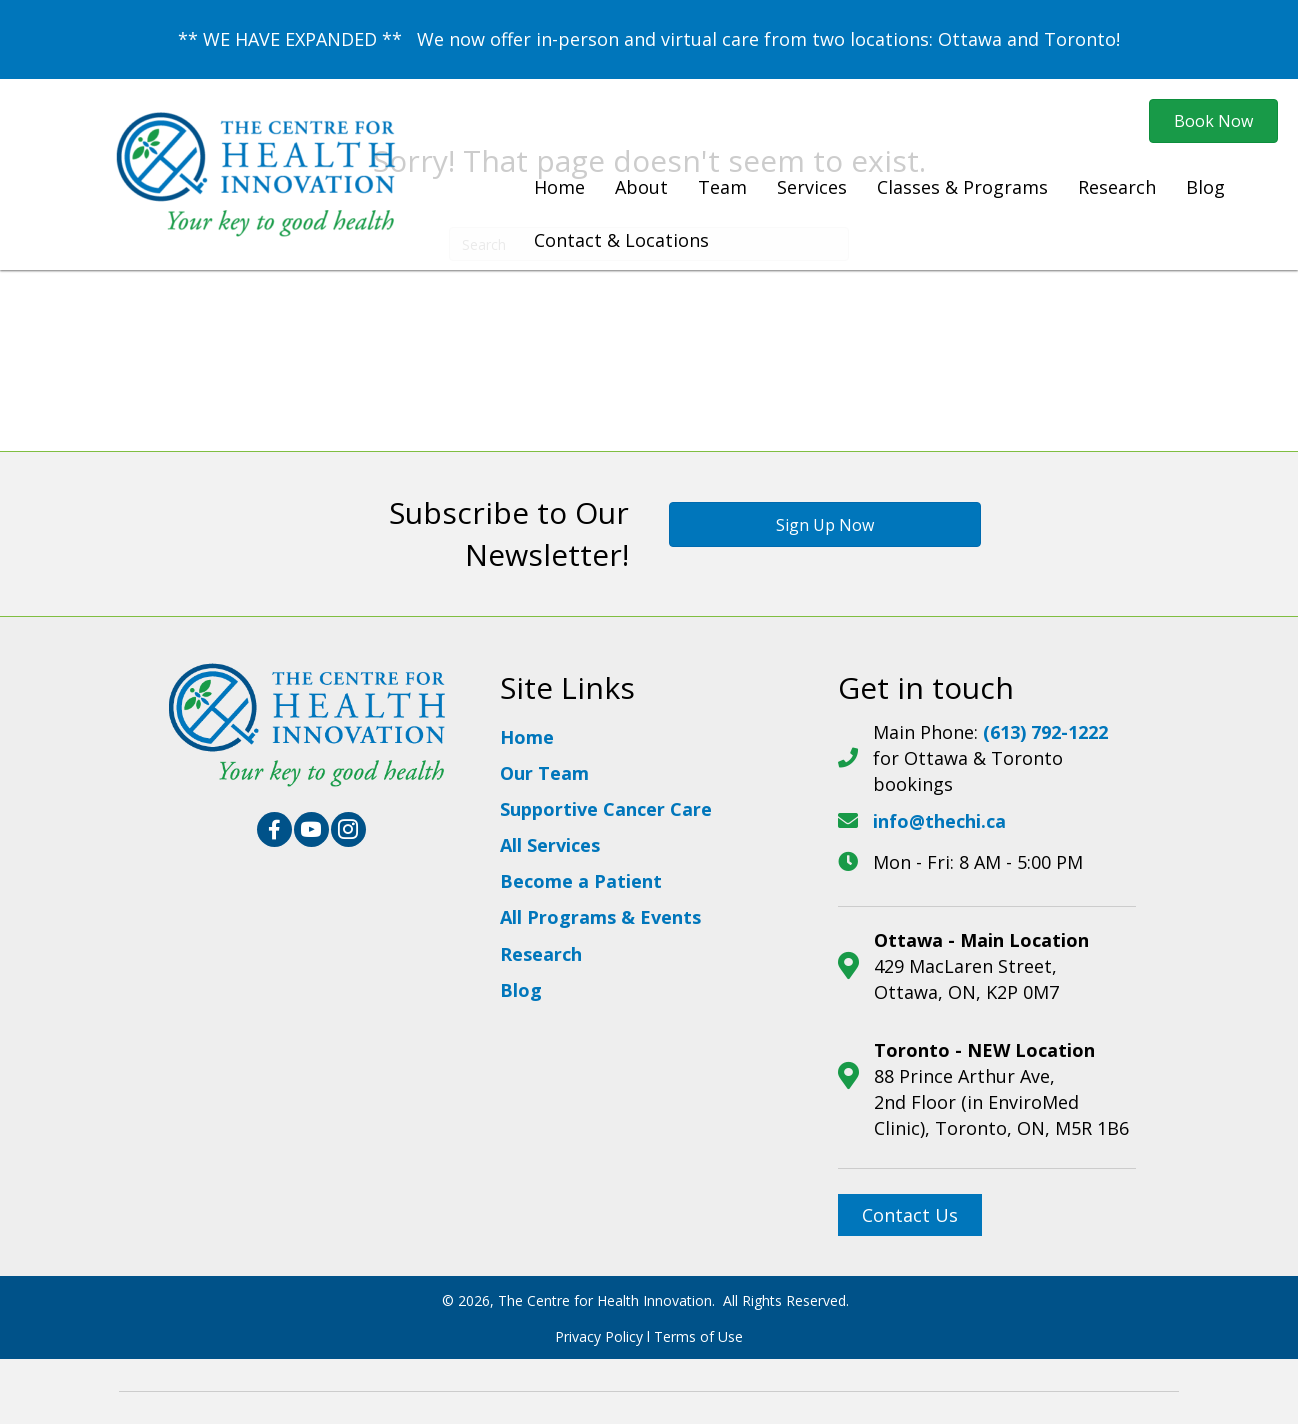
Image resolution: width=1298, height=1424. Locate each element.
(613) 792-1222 (1045, 732)
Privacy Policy (599, 1336)
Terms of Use (698, 1336)
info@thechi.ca (939, 821)
